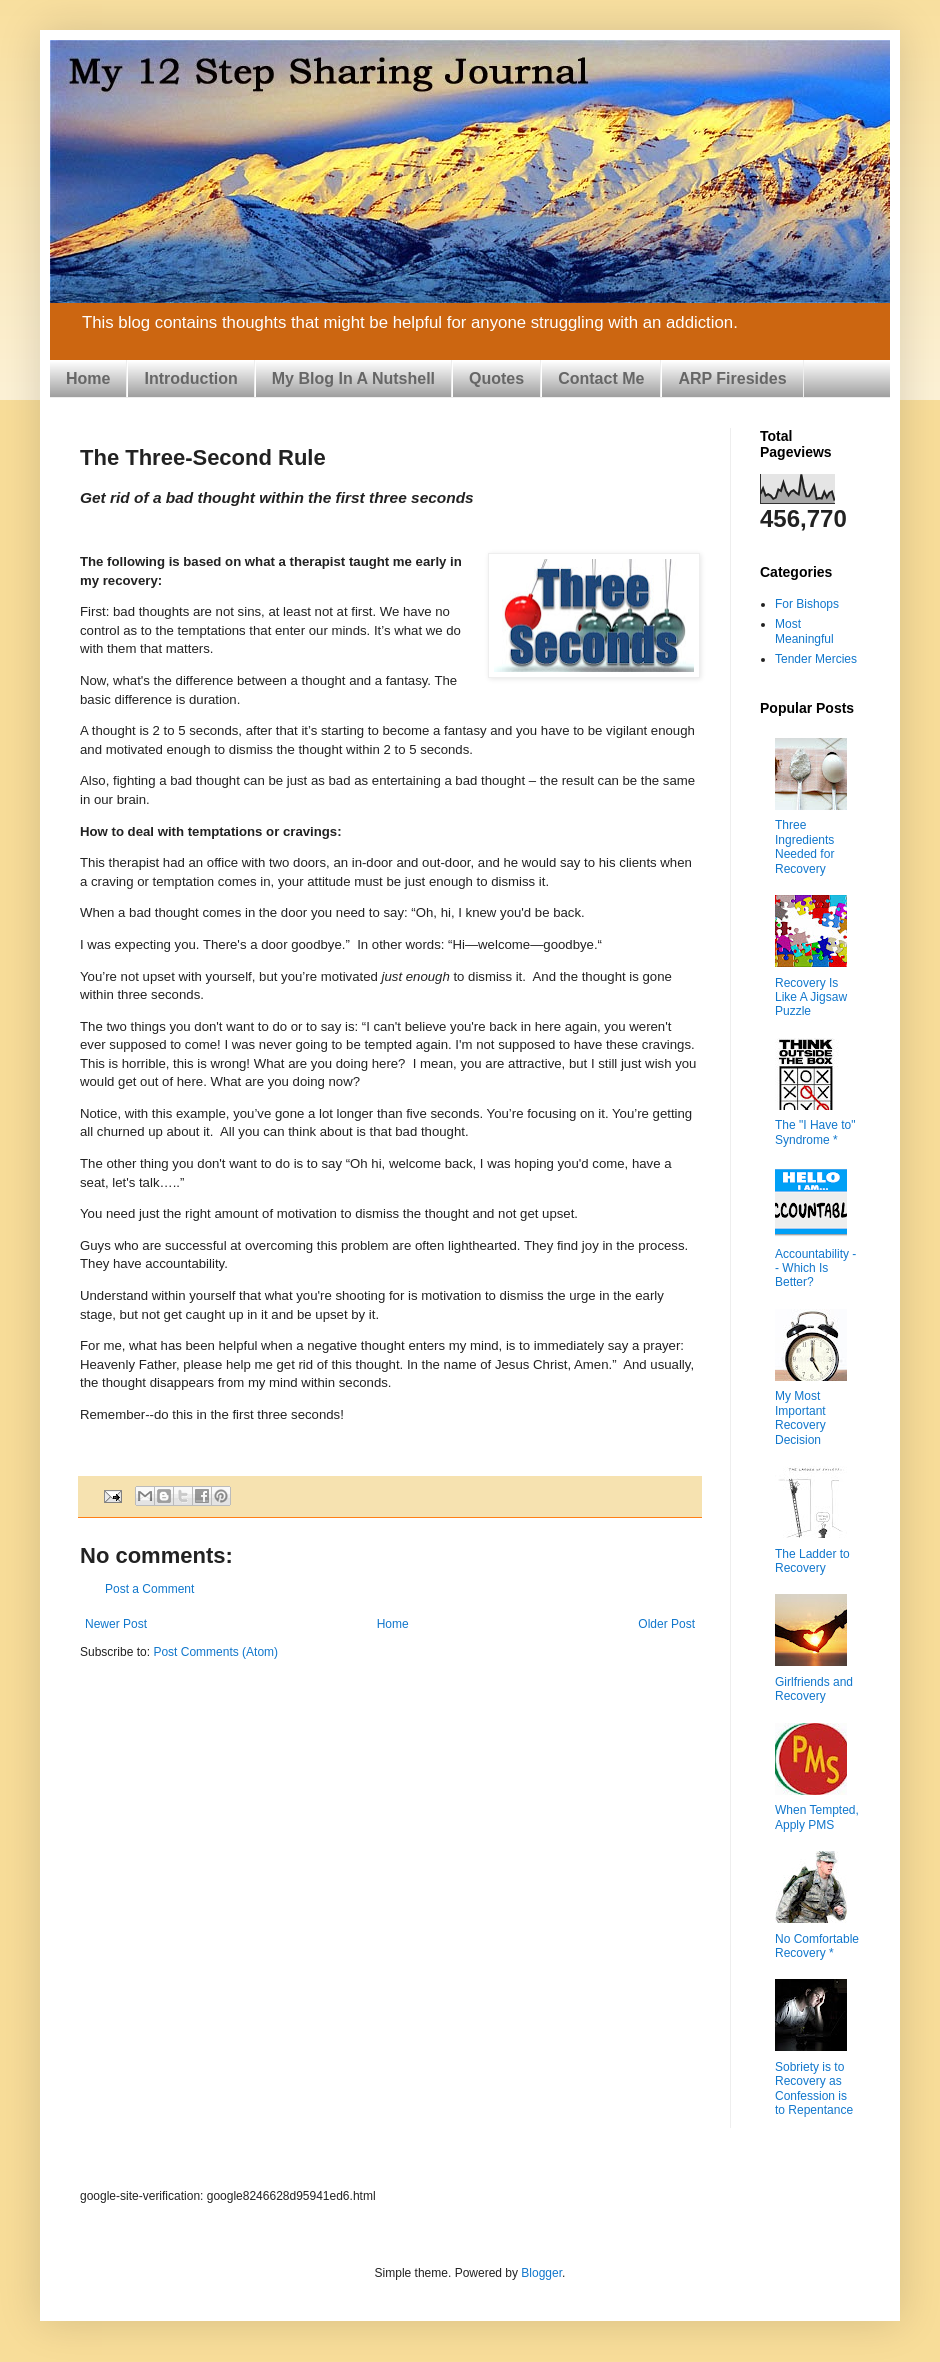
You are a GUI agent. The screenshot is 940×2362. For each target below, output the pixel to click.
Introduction (190, 378)
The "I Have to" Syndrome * (815, 1132)
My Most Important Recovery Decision (800, 1417)
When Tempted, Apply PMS (817, 1817)
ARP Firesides (732, 378)
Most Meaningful (804, 631)
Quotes (496, 378)
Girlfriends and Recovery (814, 1689)
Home (88, 378)
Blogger (541, 2273)
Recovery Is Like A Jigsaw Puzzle (811, 997)
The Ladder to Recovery (812, 1561)
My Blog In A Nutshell (353, 378)
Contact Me (601, 378)
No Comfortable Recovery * (817, 1946)
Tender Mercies (816, 659)
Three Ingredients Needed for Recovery (804, 846)
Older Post (666, 1624)
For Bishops (807, 604)
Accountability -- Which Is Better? (815, 1268)
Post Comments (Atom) (215, 1652)
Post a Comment (149, 1589)
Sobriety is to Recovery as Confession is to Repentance (814, 2088)
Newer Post (116, 1624)
